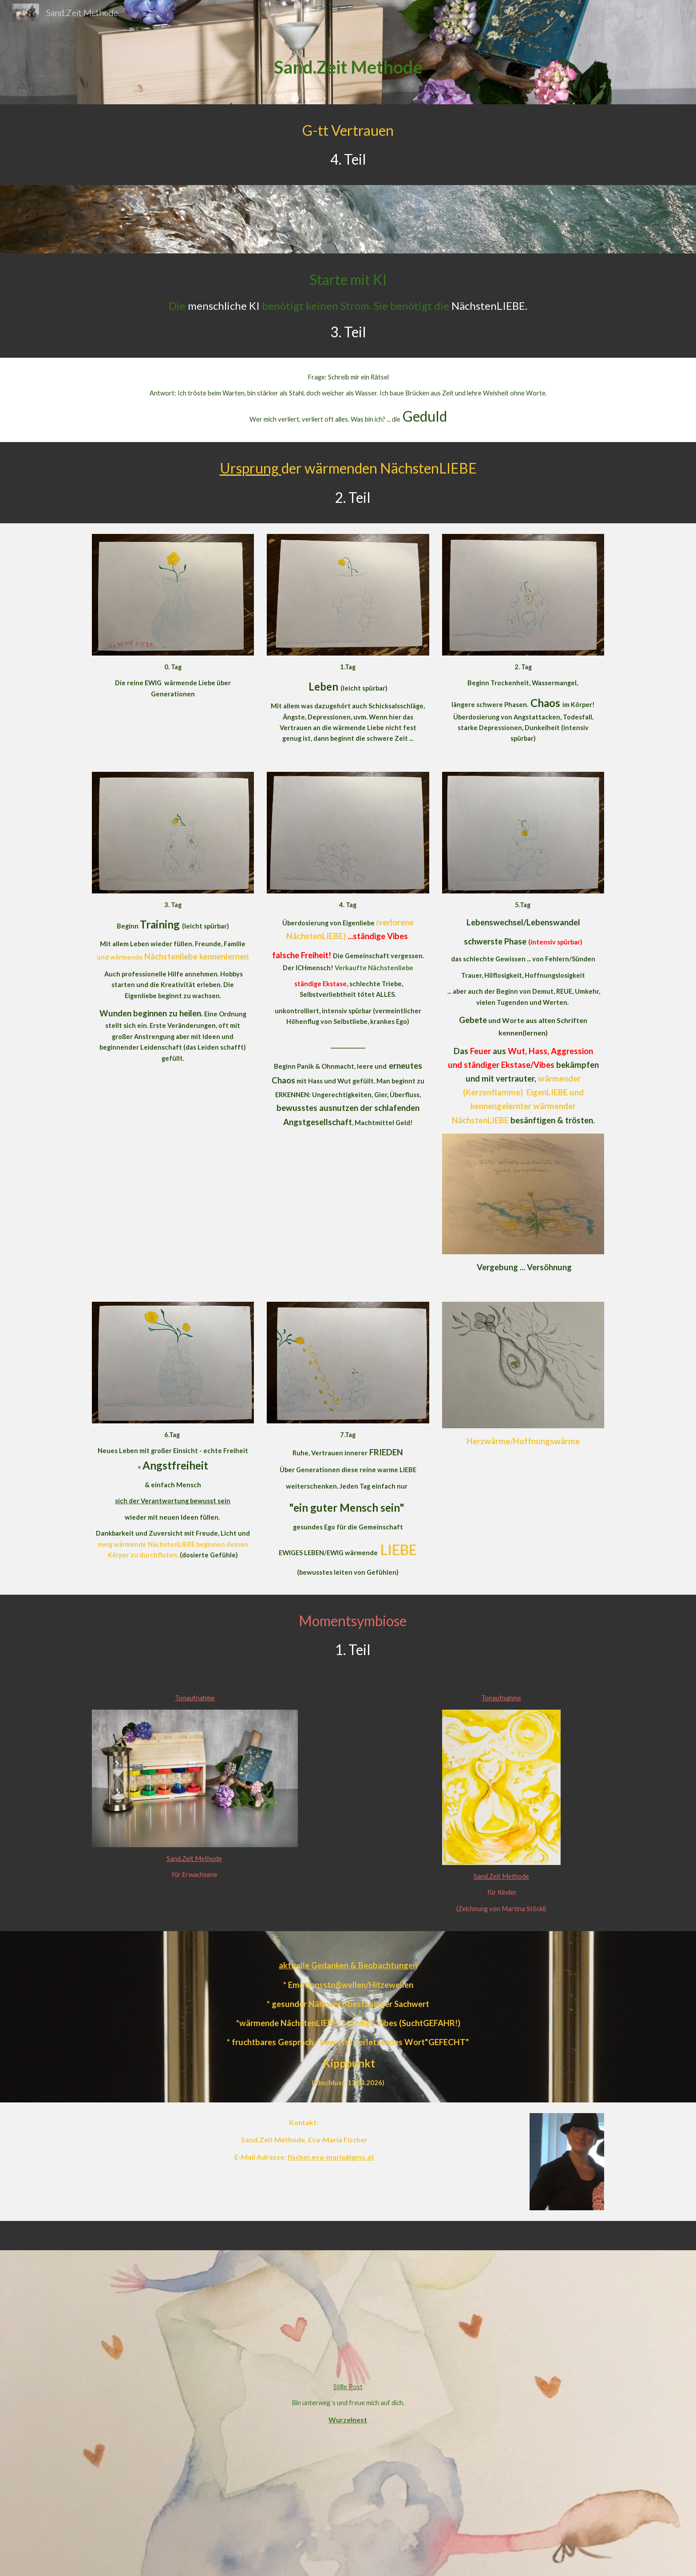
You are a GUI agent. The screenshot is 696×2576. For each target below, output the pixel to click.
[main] (348, 65)
